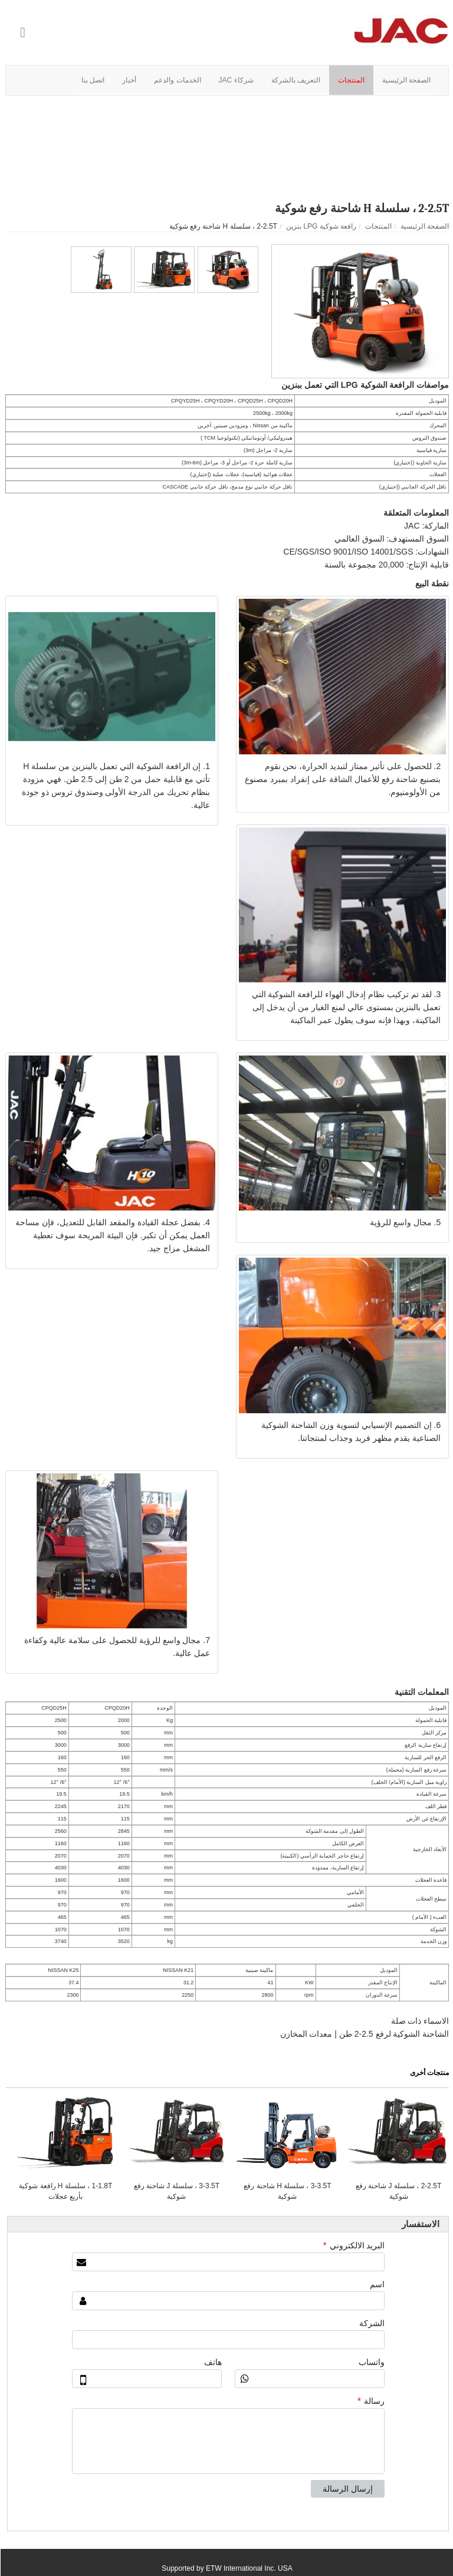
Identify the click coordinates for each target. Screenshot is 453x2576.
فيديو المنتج (226, 120)
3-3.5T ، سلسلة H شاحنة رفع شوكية (286, 2191)
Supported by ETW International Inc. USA (226, 2568)
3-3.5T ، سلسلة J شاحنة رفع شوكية (176, 2191)
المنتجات (378, 226)
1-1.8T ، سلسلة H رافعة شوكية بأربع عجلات (64, 2191)
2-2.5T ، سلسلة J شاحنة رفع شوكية (398, 2191)
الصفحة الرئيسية (424, 226)
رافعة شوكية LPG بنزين (320, 226)
